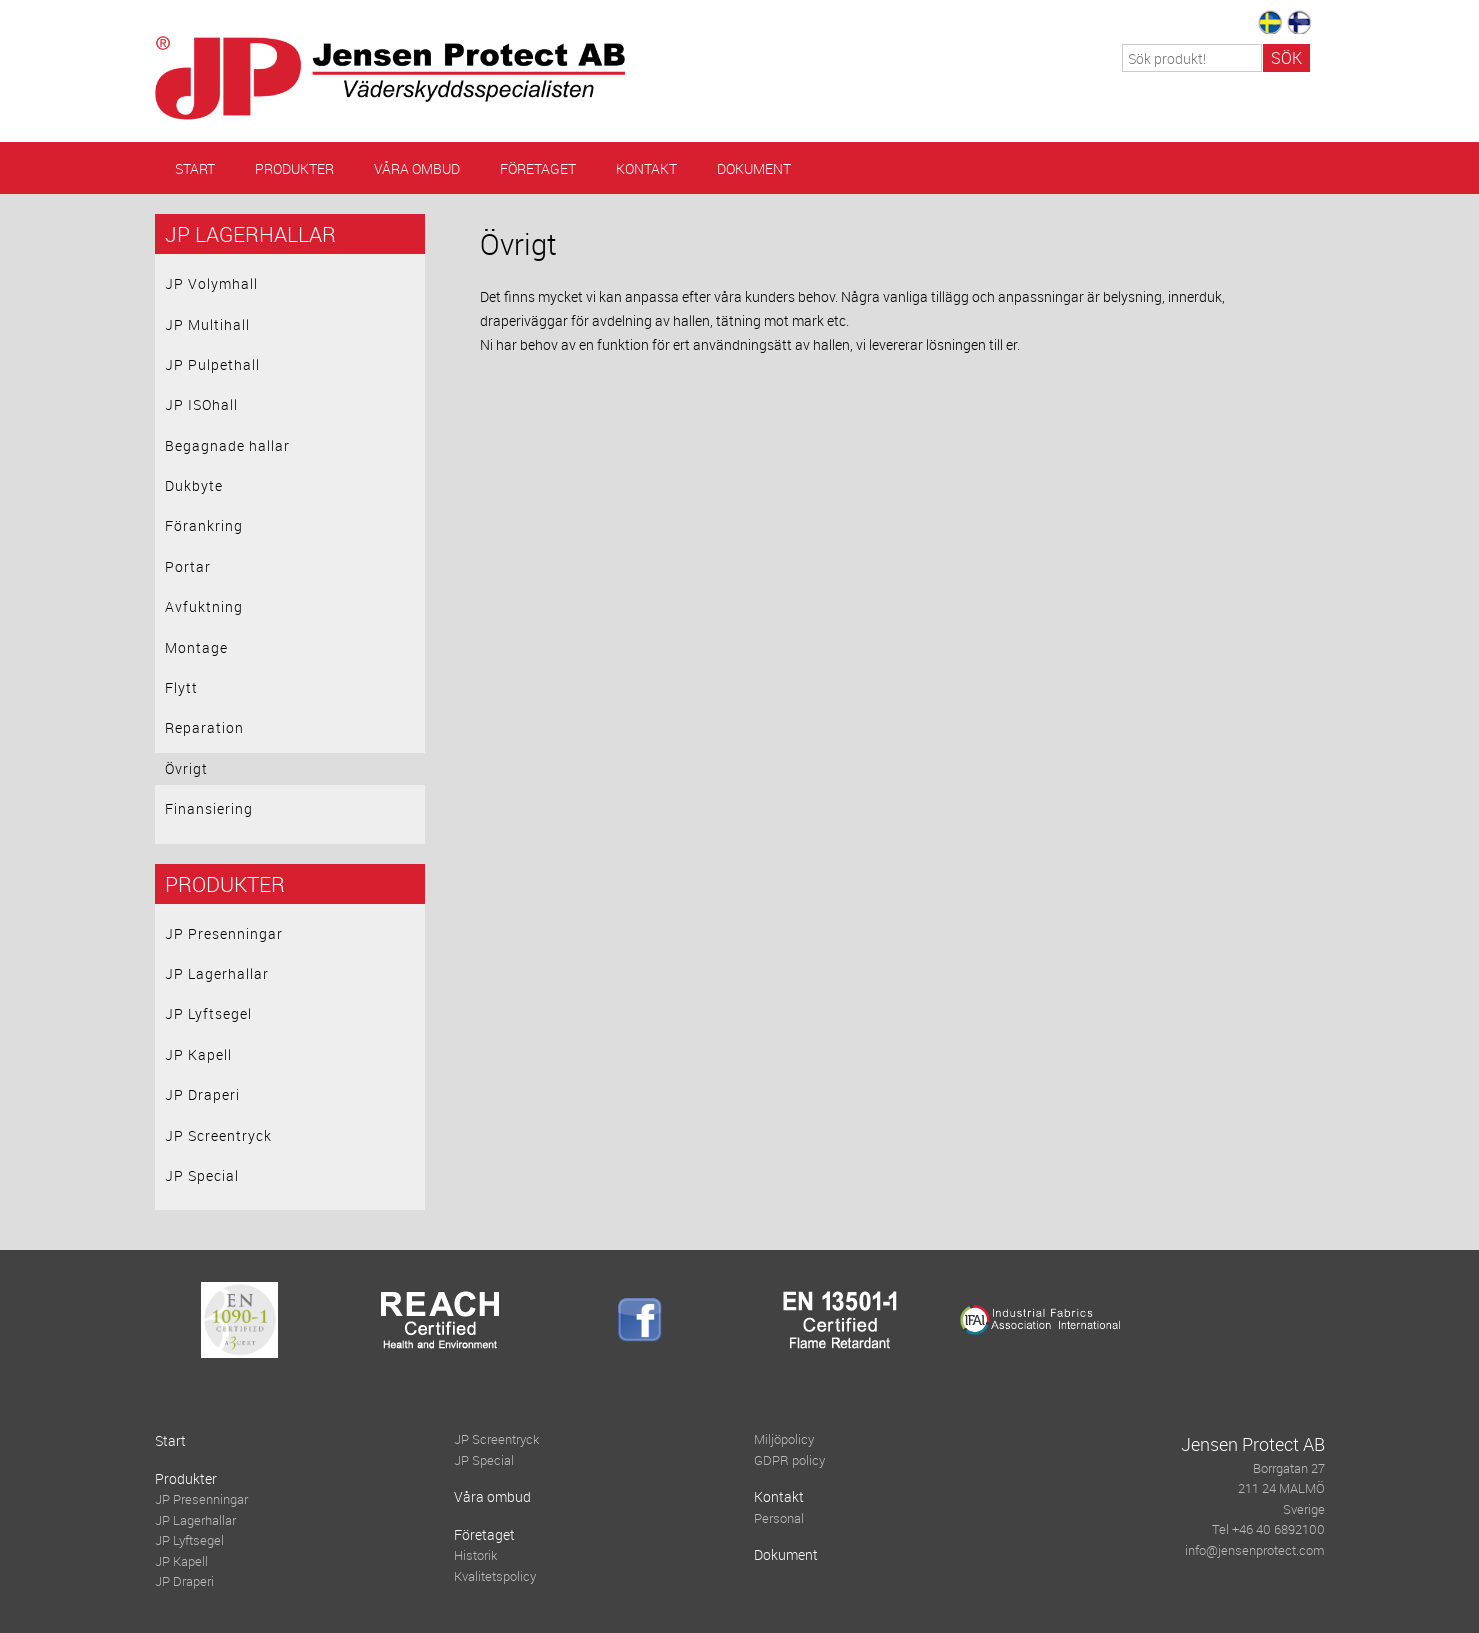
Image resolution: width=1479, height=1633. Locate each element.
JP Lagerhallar (250, 234)
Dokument (754, 168)
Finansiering (209, 808)
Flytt (181, 687)
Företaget (538, 168)
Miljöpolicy (784, 1439)
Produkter (294, 168)
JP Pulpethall (212, 364)
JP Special (202, 1175)
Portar (188, 566)
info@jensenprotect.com (1255, 1550)
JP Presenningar (224, 933)
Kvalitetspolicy (495, 1576)
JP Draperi (202, 1094)
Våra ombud (417, 168)
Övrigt (186, 768)
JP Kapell (198, 1054)
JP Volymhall (211, 283)
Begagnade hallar (227, 445)
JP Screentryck (218, 1135)
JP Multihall (207, 324)
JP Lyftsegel (208, 1013)
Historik (475, 1555)
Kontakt (646, 168)
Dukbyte (194, 485)
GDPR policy (789, 1460)
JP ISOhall (201, 404)
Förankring (204, 525)
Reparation (204, 727)
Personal (779, 1518)
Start (195, 168)
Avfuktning (204, 606)
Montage (196, 647)
